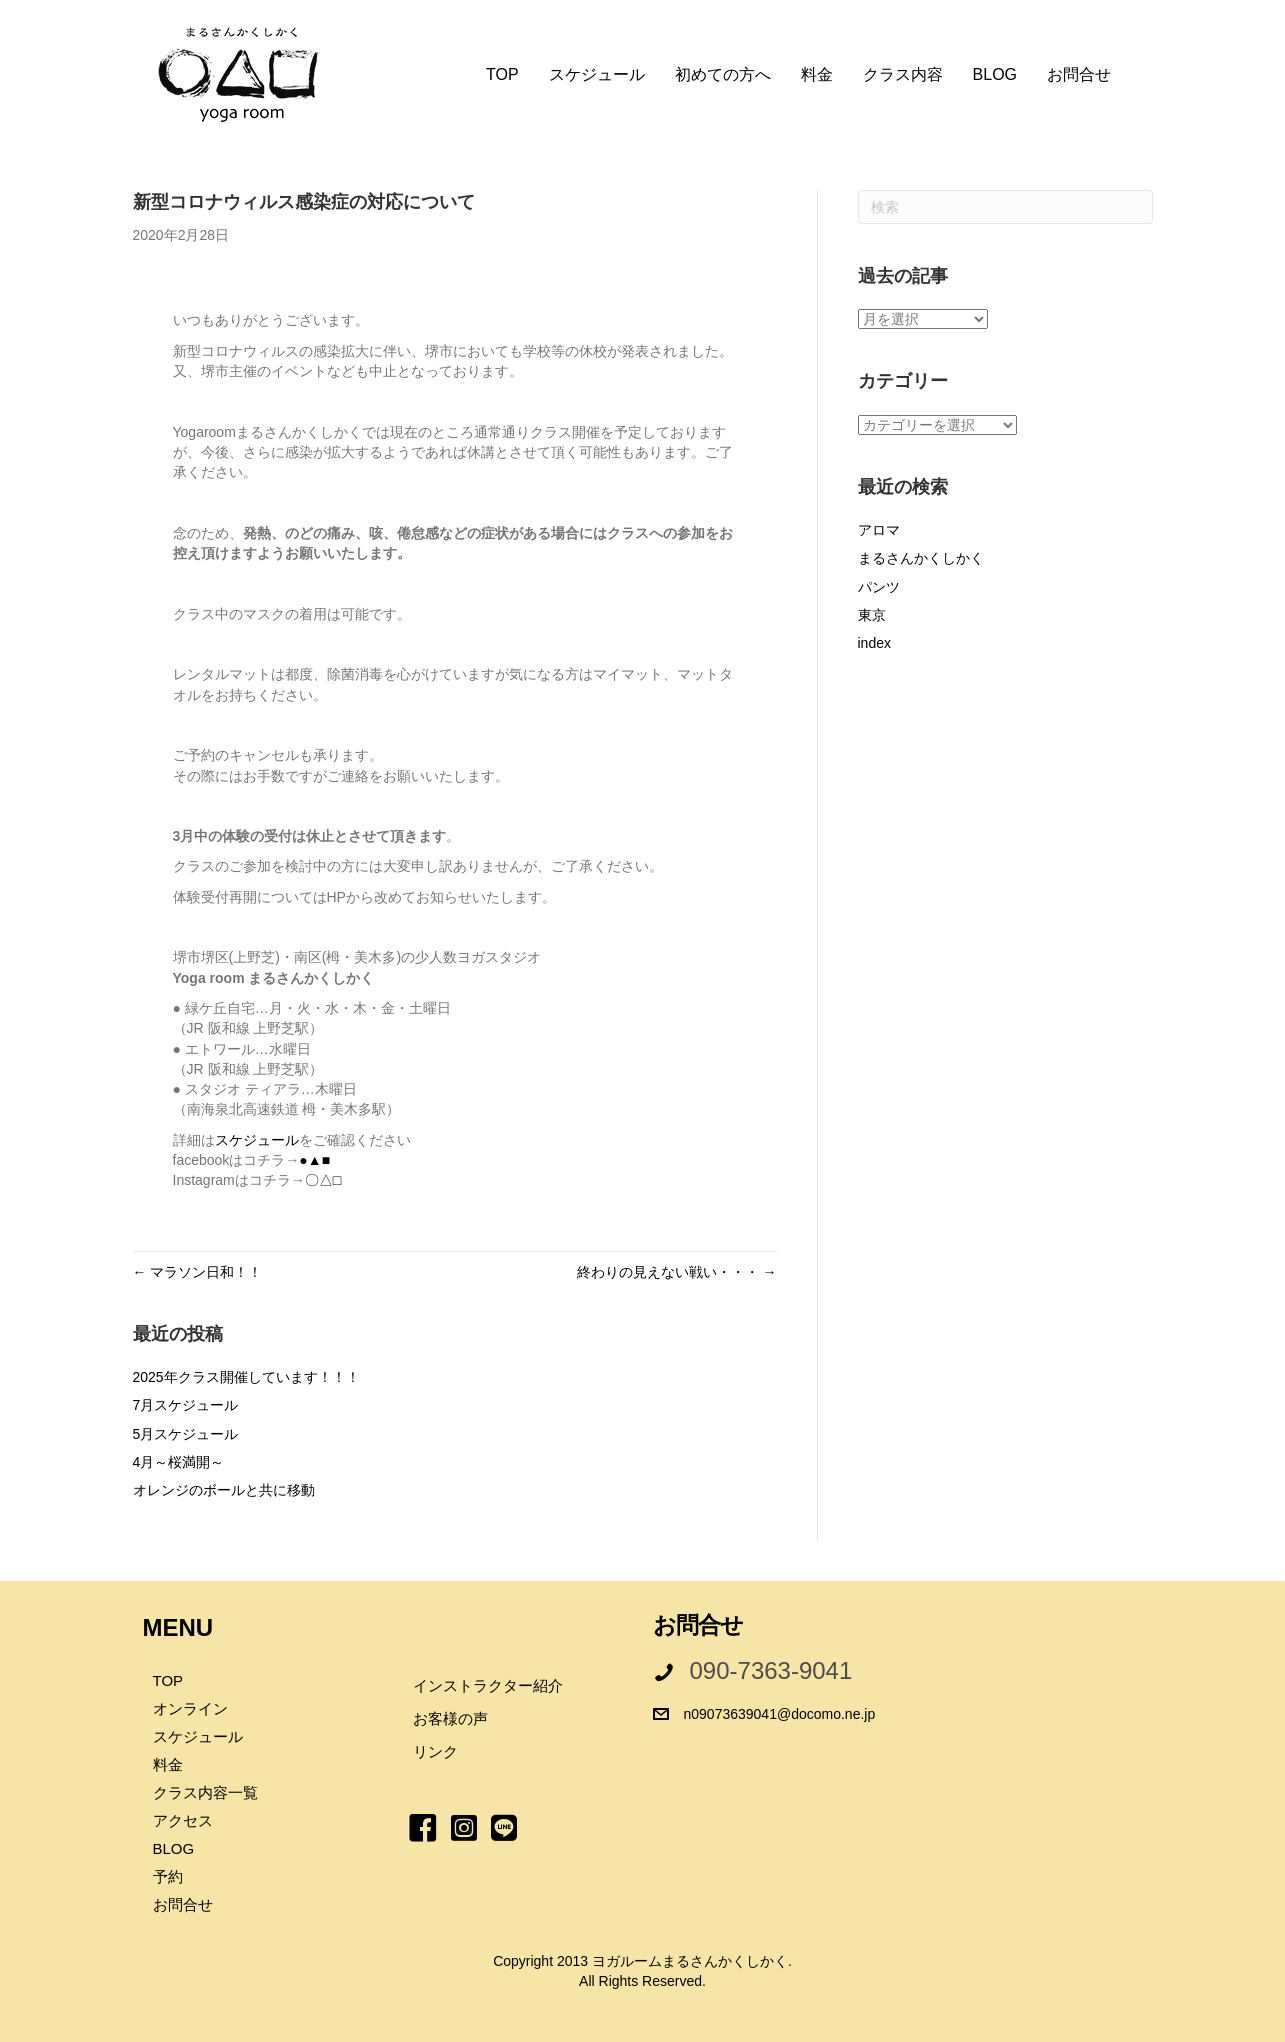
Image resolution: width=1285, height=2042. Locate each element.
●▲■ (314, 1160)
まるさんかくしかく (921, 558)
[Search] (1005, 207)
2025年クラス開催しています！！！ (246, 1377)
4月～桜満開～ (179, 1462)
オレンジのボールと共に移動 (224, 1490)
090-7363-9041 (771, 1670)
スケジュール (257, 1140)
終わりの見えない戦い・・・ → (677, 1272)
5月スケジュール (186, 1434)
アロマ (879, 530)
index (874, 643)
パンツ (879, 587)
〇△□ (323, 1180)
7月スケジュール (186, 1405)
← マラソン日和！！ (198, 1272)
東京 (872, 615)
